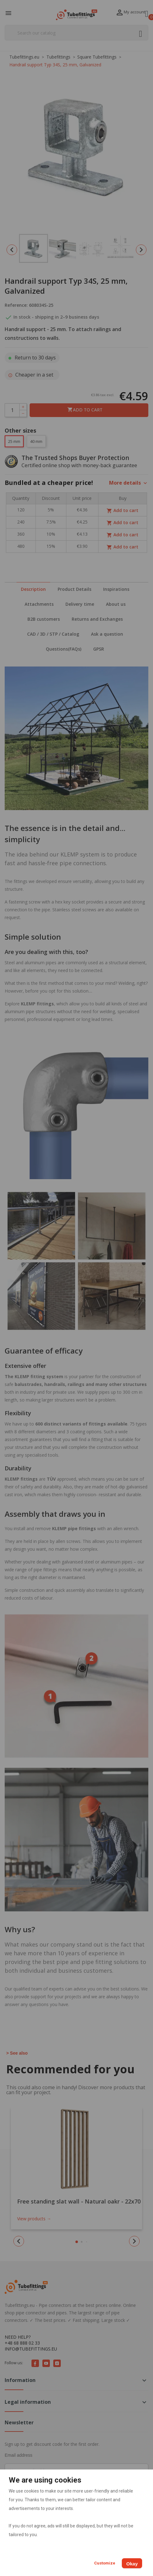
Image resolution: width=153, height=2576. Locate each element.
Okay (132, 2563)
